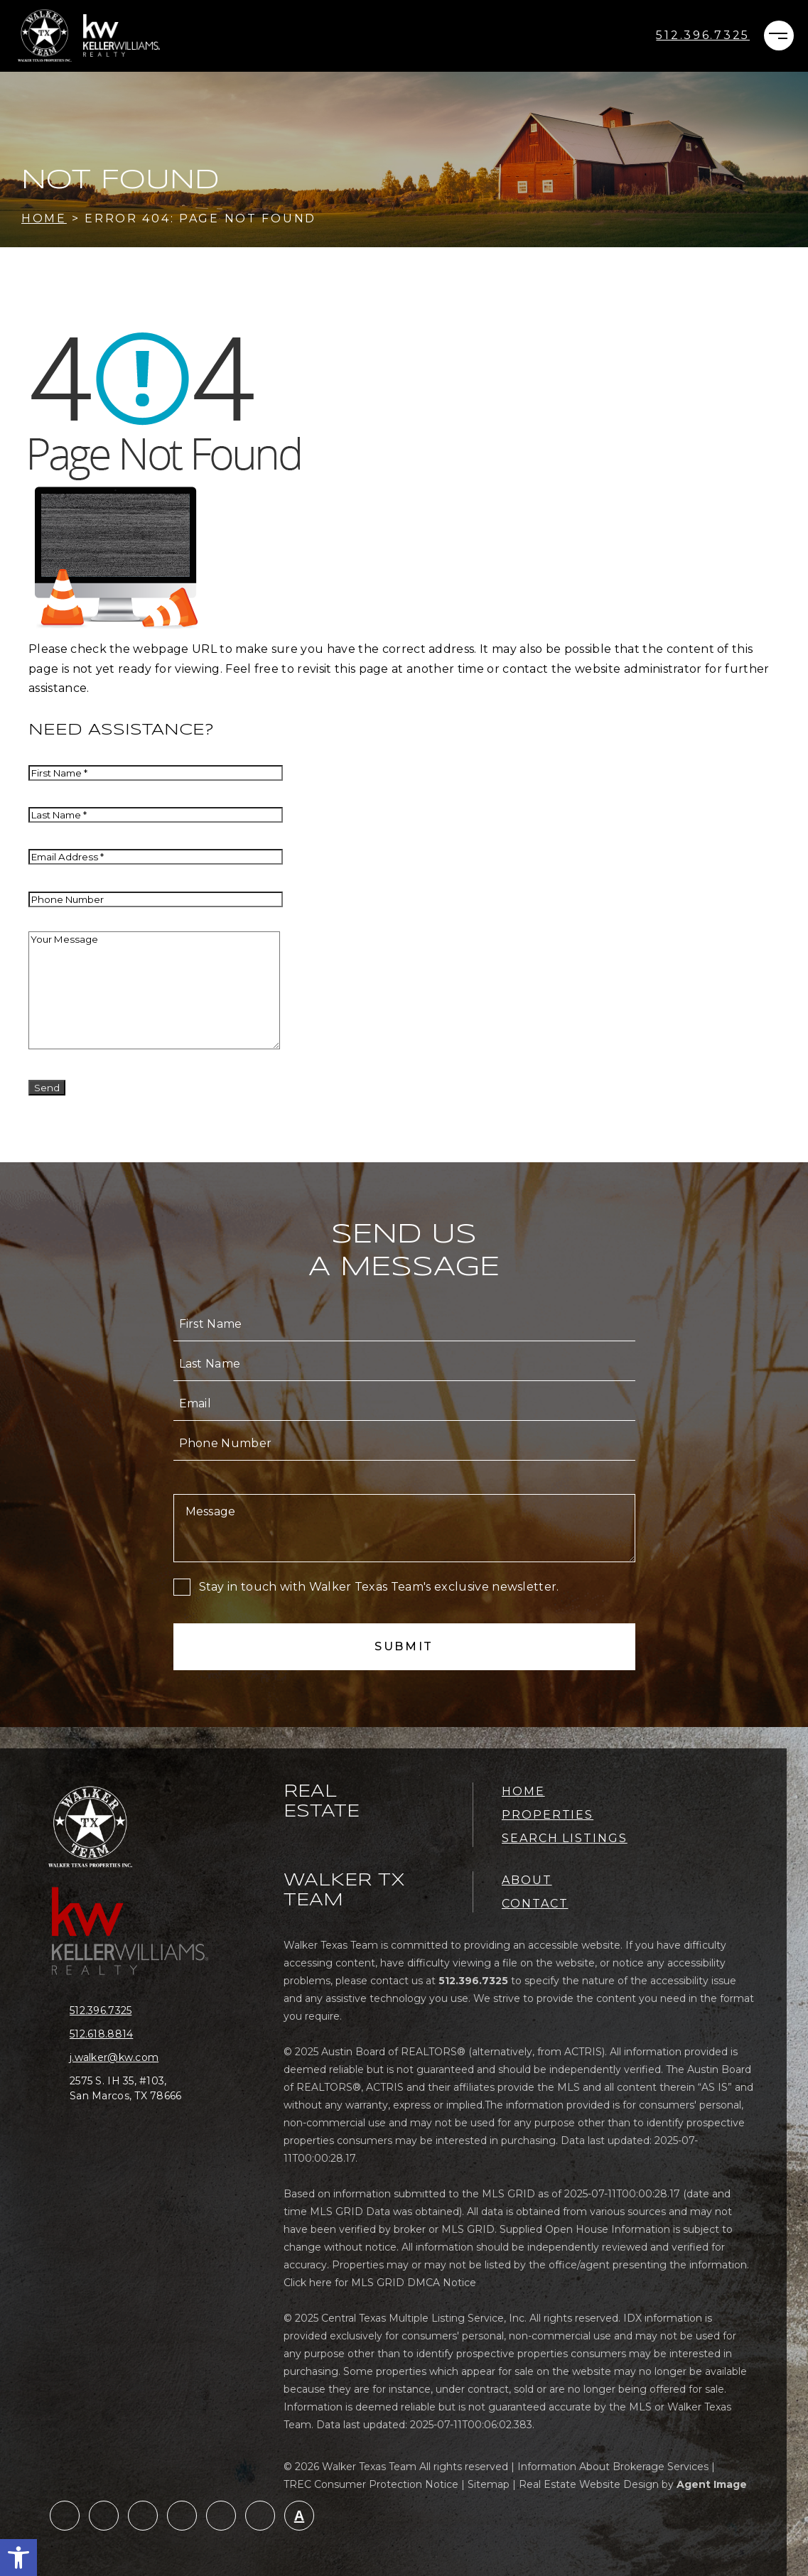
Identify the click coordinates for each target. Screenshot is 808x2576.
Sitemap (489, 2484)
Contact (535, 1903)
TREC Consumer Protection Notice (371, 2484)
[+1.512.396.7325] (703, 35)
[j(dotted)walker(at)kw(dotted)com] (137, 2057)
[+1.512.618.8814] (137, 2034)
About (527, 1880)
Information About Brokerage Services (613, 2466)
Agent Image (712, 2484)
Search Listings (564, 1838)
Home (523, 1791)
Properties (547, 1815)
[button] (18, 2557)
